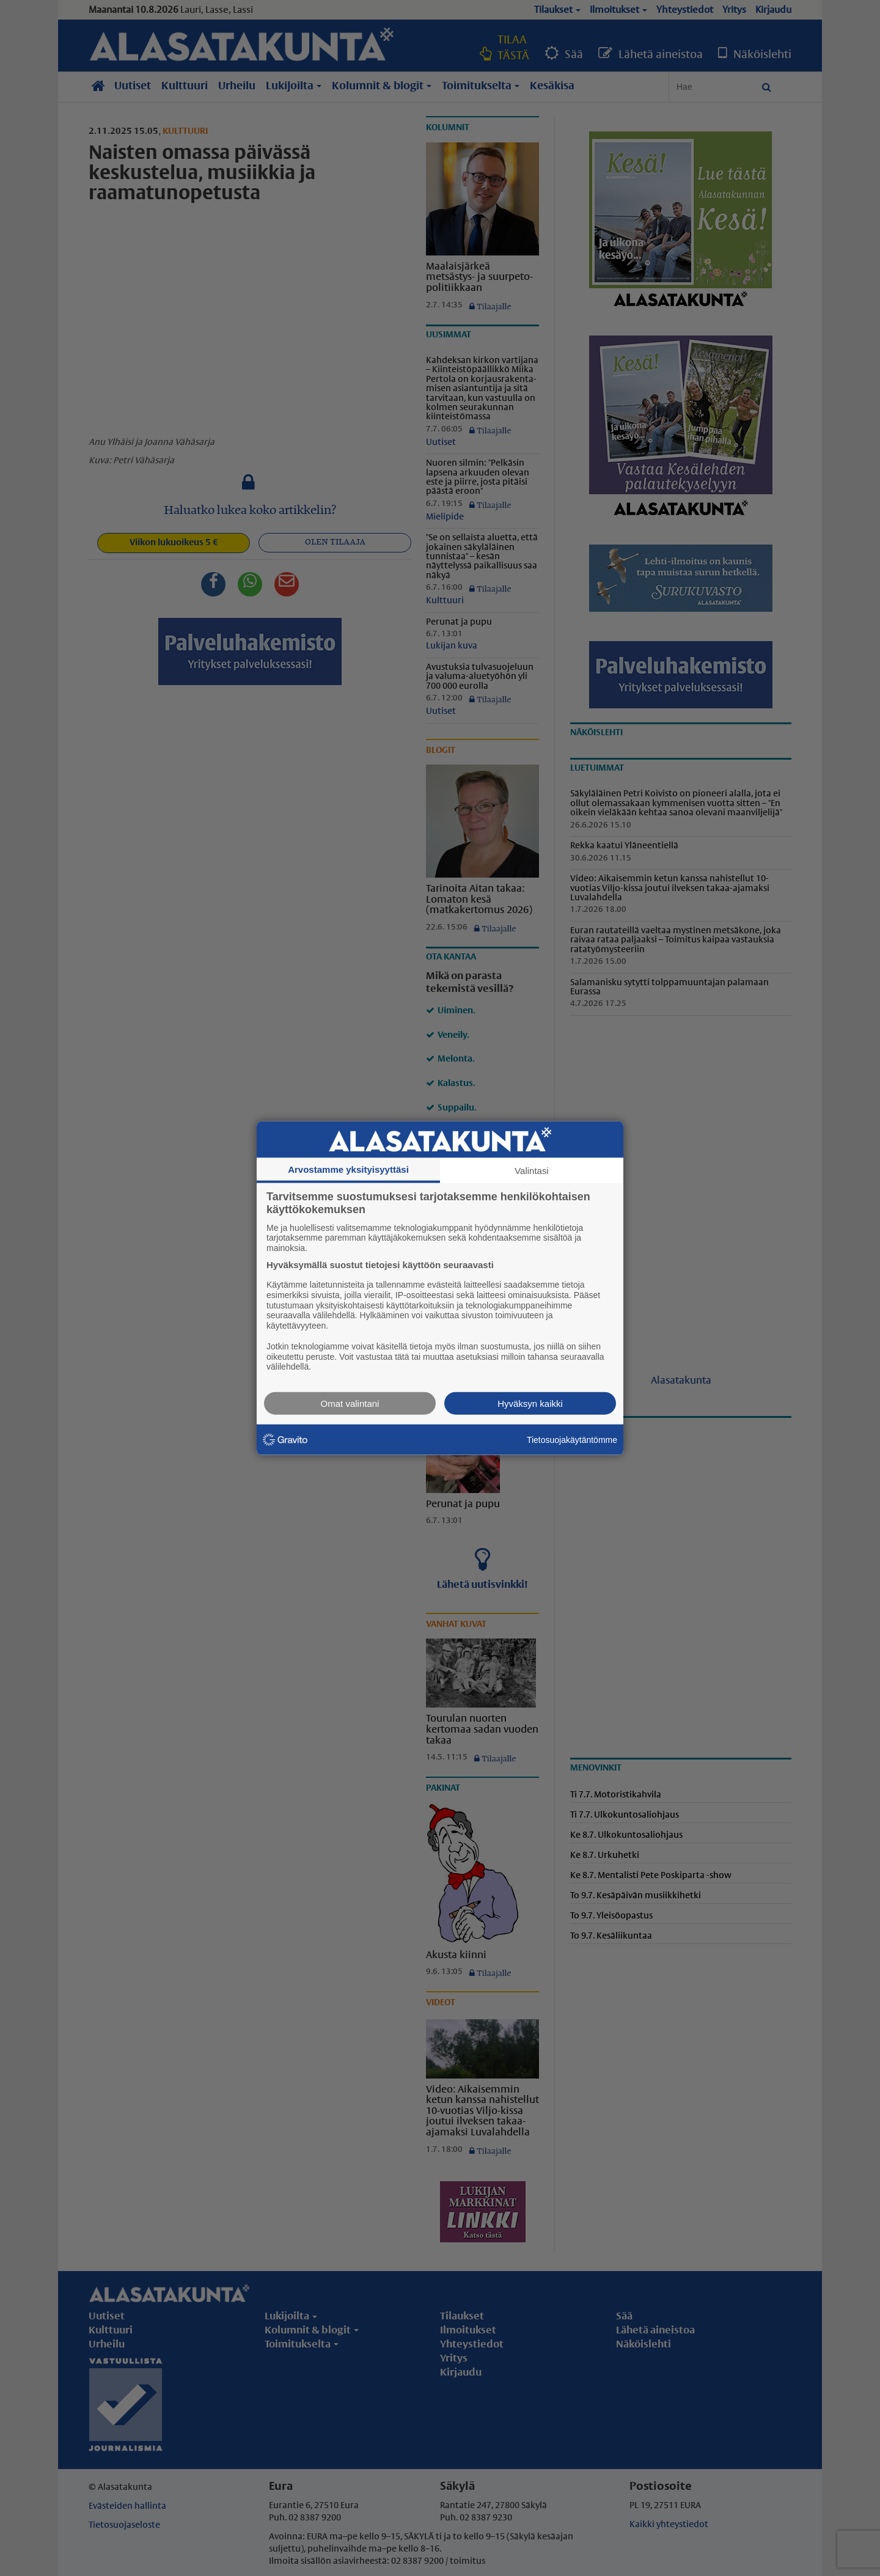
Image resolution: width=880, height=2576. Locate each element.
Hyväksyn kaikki (530, 1403)
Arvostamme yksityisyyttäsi (348, 1169)
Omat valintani (350, 1403)
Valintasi (532, 1170)
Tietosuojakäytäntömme (572, 1439)
